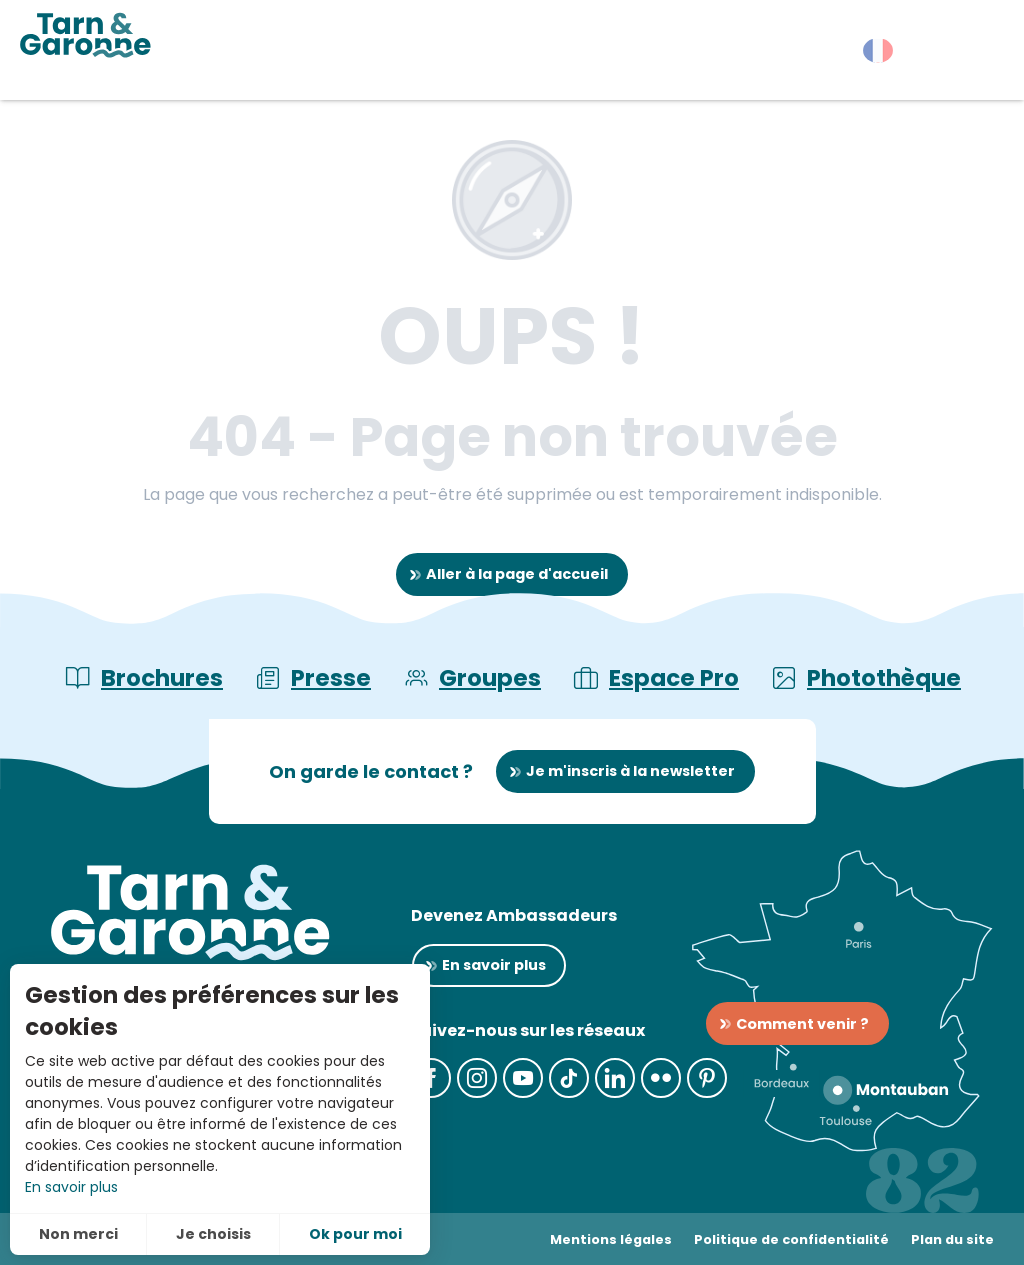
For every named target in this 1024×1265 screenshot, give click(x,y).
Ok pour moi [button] (355, 1234)
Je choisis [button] (213, 1234)
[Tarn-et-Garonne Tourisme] (85, 35)
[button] (973, 55)
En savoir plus (71, 1187)
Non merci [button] (78, 1234)
